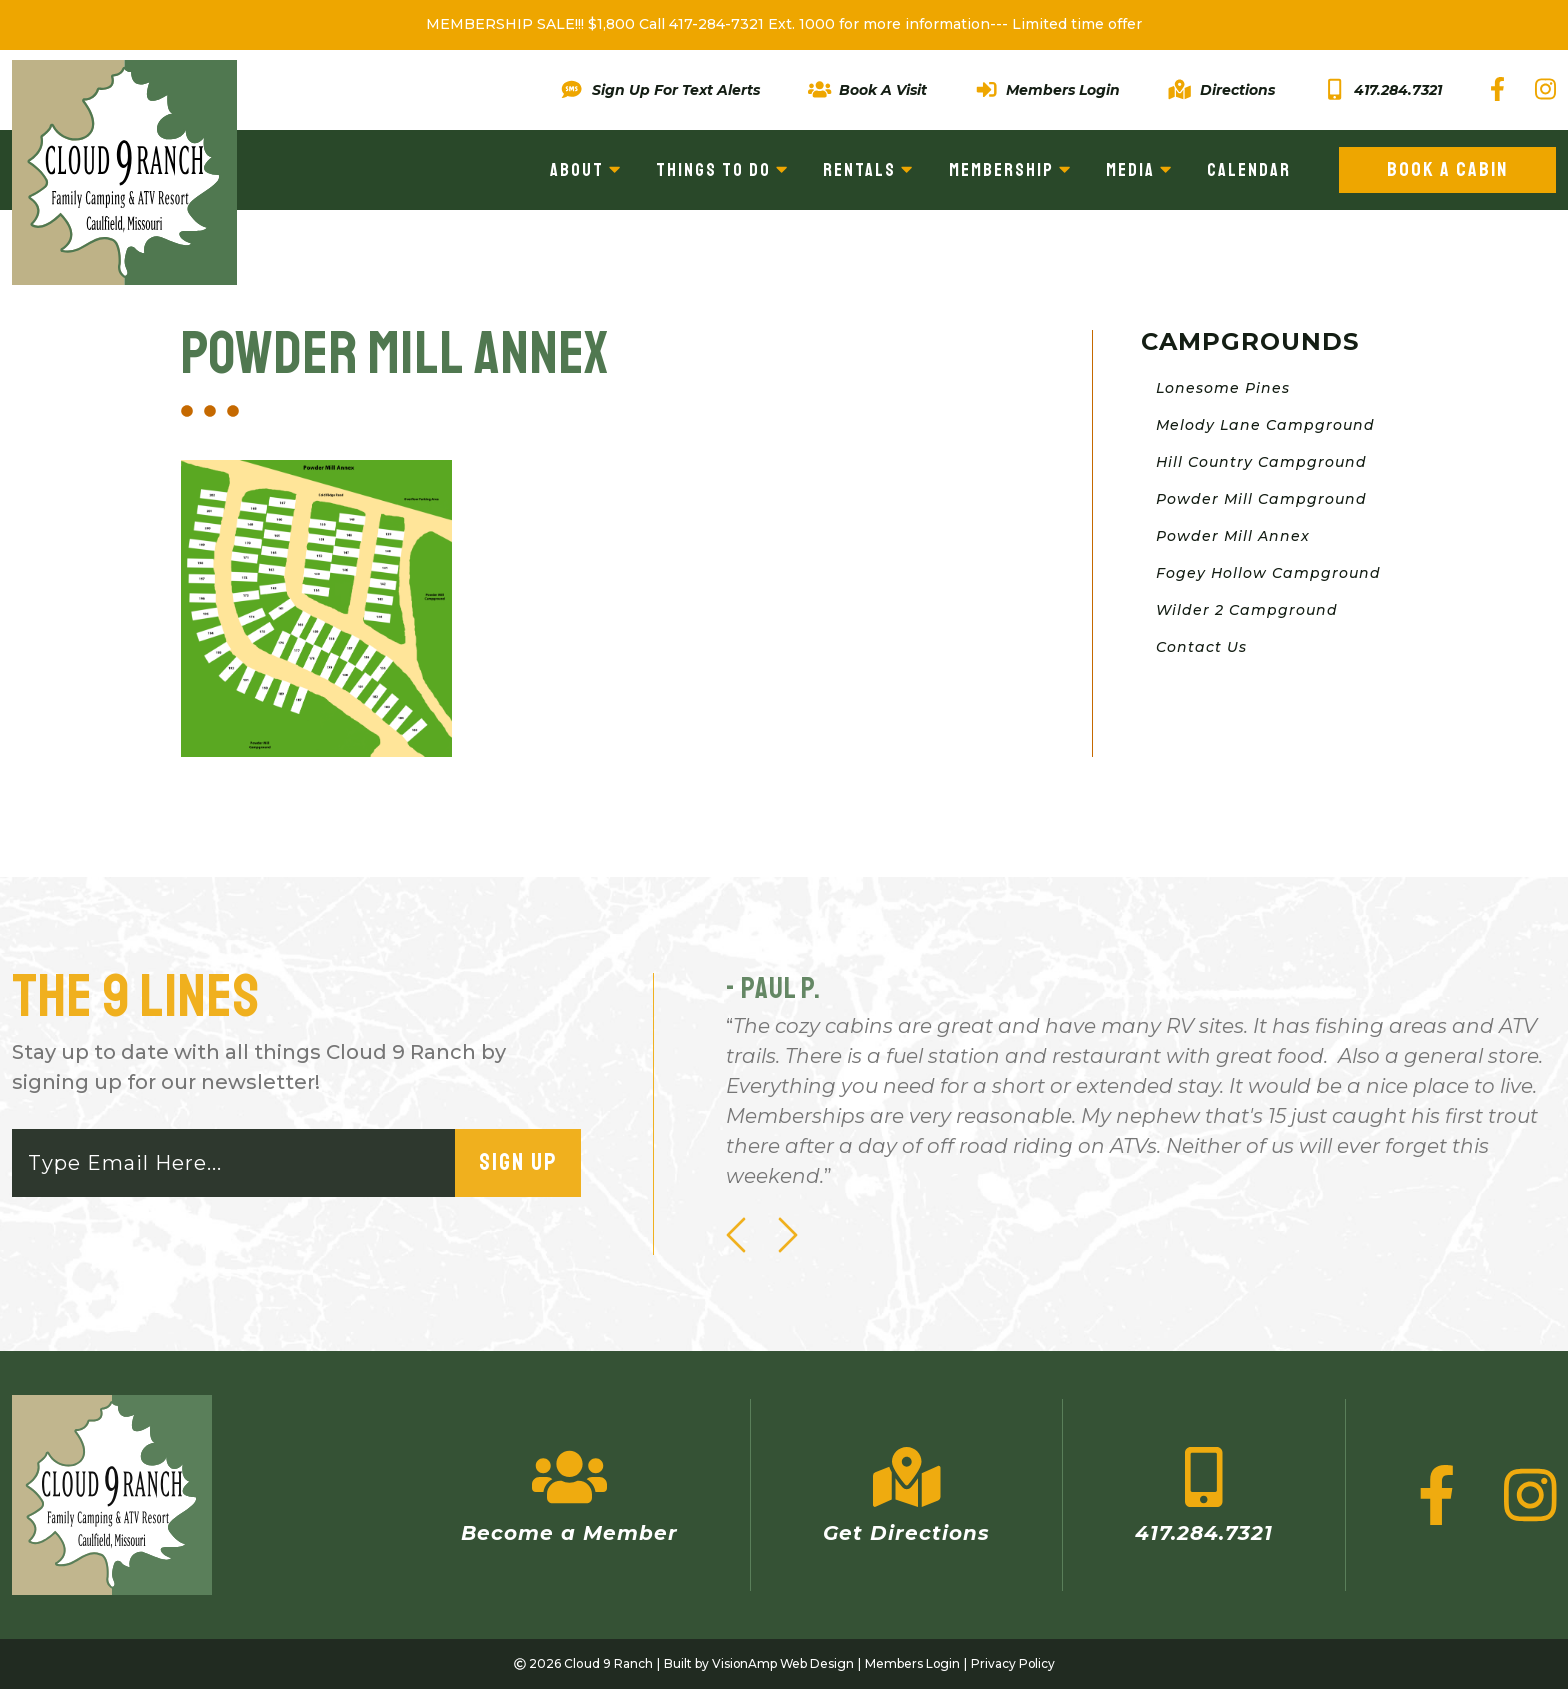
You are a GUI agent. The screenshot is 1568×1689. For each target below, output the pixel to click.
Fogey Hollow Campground (1268, 573)
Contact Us (1201, 647)
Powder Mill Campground (1261, 499)
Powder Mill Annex (1233, 536)
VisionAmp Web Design (782, 1663)
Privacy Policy (1014, 1663)
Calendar (1249, 170)
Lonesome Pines (1223, 388)
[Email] (234, 1163)
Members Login (913, 1663)
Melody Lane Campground (1265, 425)
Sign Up (518, 1163)
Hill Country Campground (1261, 462)
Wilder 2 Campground (1247, 610)
